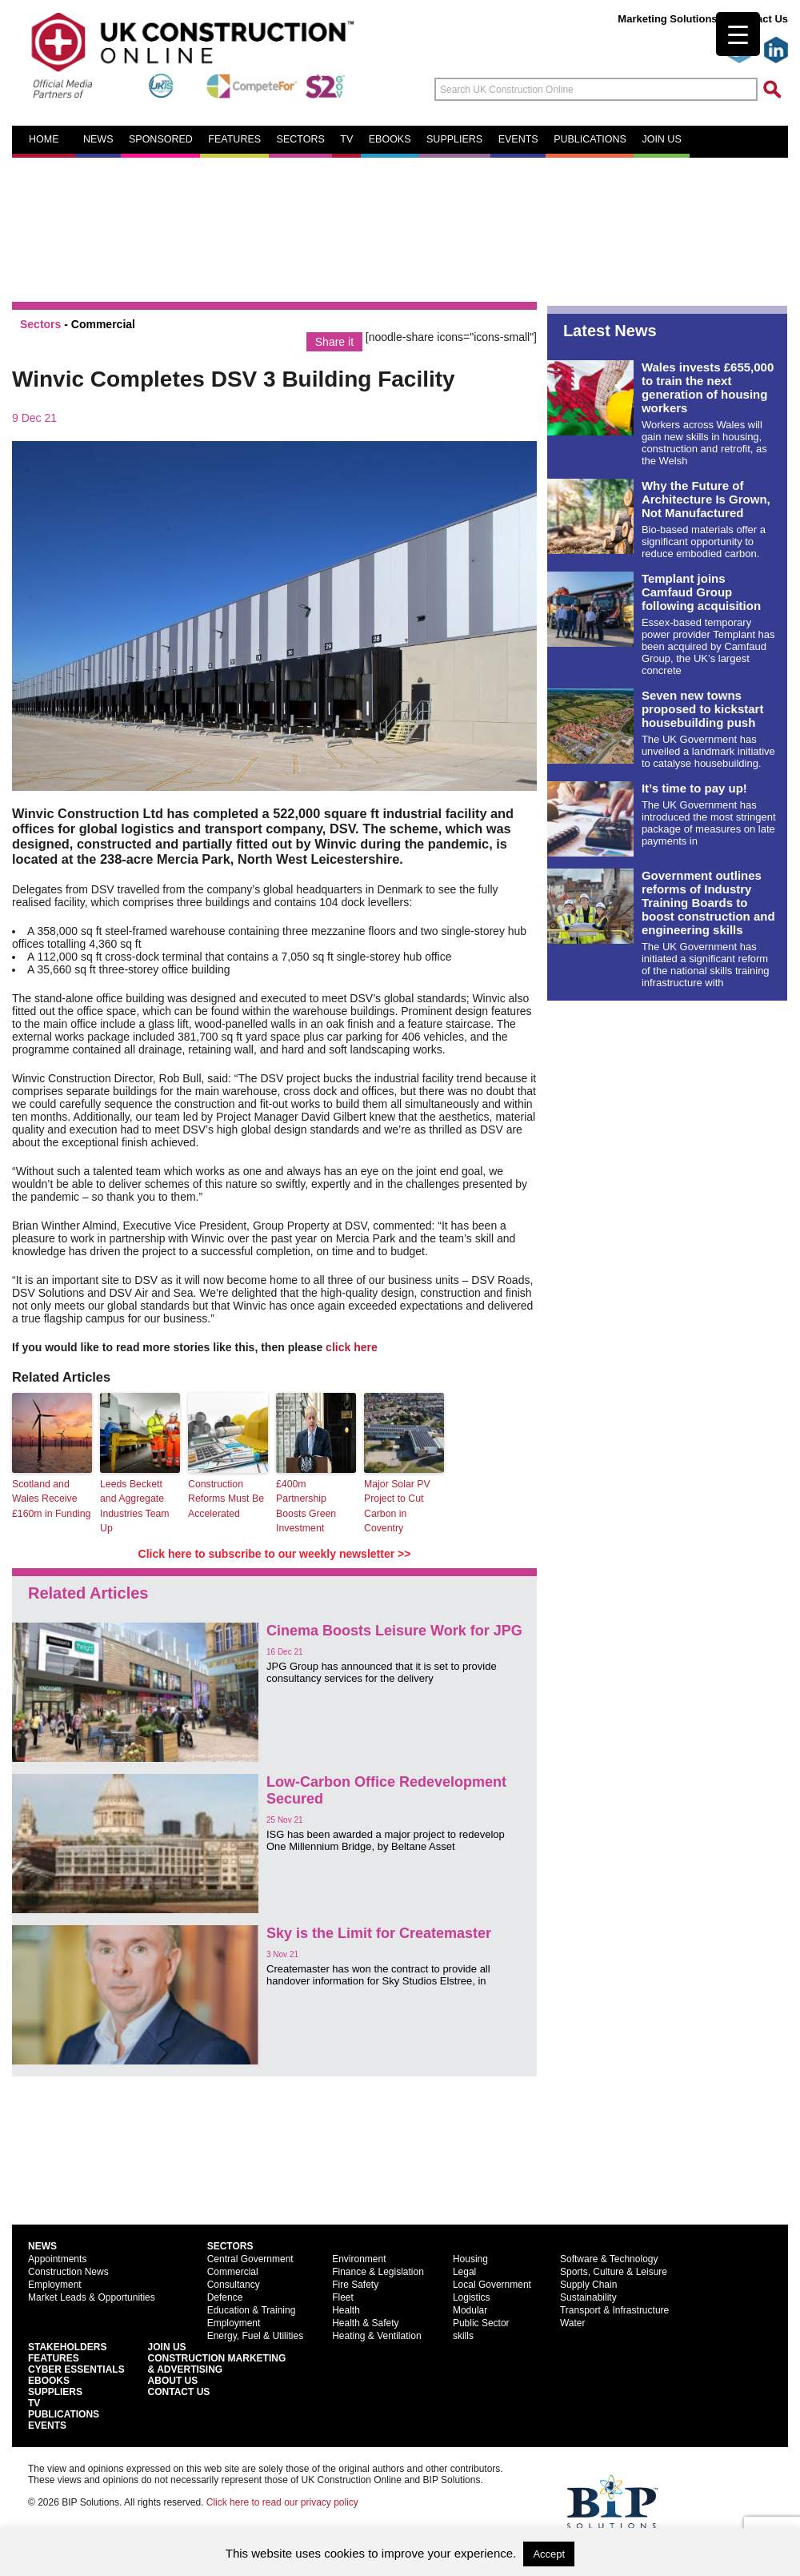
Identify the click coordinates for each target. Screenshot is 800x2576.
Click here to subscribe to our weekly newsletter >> (274, 1553)
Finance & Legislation (378, 2271)
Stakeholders (67, 2346)
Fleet (343, 2296)
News (98, 139)
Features (234, 139)
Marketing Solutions (667, 19)
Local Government (492, 2283)
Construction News (68, 2271)
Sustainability (588, 2296)
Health (346, 2309)
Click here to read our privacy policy (282, 2501)
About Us (173, 2379)
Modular (470, 2309)
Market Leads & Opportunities (91, 2296)
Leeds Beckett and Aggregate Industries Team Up (139, 1506)
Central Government (250, 2258)
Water (573, 2322)
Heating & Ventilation (376, 2335)
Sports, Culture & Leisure (613, 2271)
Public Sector (481, 2322)
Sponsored (161, 139)
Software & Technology (609, 2258)
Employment (55, 2283)
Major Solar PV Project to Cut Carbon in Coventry (396, 1506)
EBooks (49, 2379)
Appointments (57, 2258)
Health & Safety (365, 2322)
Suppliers (454, 139)
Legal (464, 2271)
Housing (470, 2258)
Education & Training (251, 2309)
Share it (334, 341)
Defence (225, 2296)
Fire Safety (355, 2283)
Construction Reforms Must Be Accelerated (225, 1499)
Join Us (167, 2346)
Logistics (471, 2296)
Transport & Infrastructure (614, 2309)
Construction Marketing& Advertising (217, 2363)
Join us (661, 139)
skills (463, 2335)
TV (346, 139)
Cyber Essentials (76, 2368)
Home (44, 139)
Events (518, 139)
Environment (359, 2258)
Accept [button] (549, 2554)
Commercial (103, 324)
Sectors (301, 139)
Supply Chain (588, 2283)
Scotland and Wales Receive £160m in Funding (50, 1499)
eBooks (390, 139)
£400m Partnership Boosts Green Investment (305, 1506)
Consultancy (233, 2283)
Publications (590, 139)
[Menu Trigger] (738, 34)
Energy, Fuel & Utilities (255, 2335)
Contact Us (760, 19)
